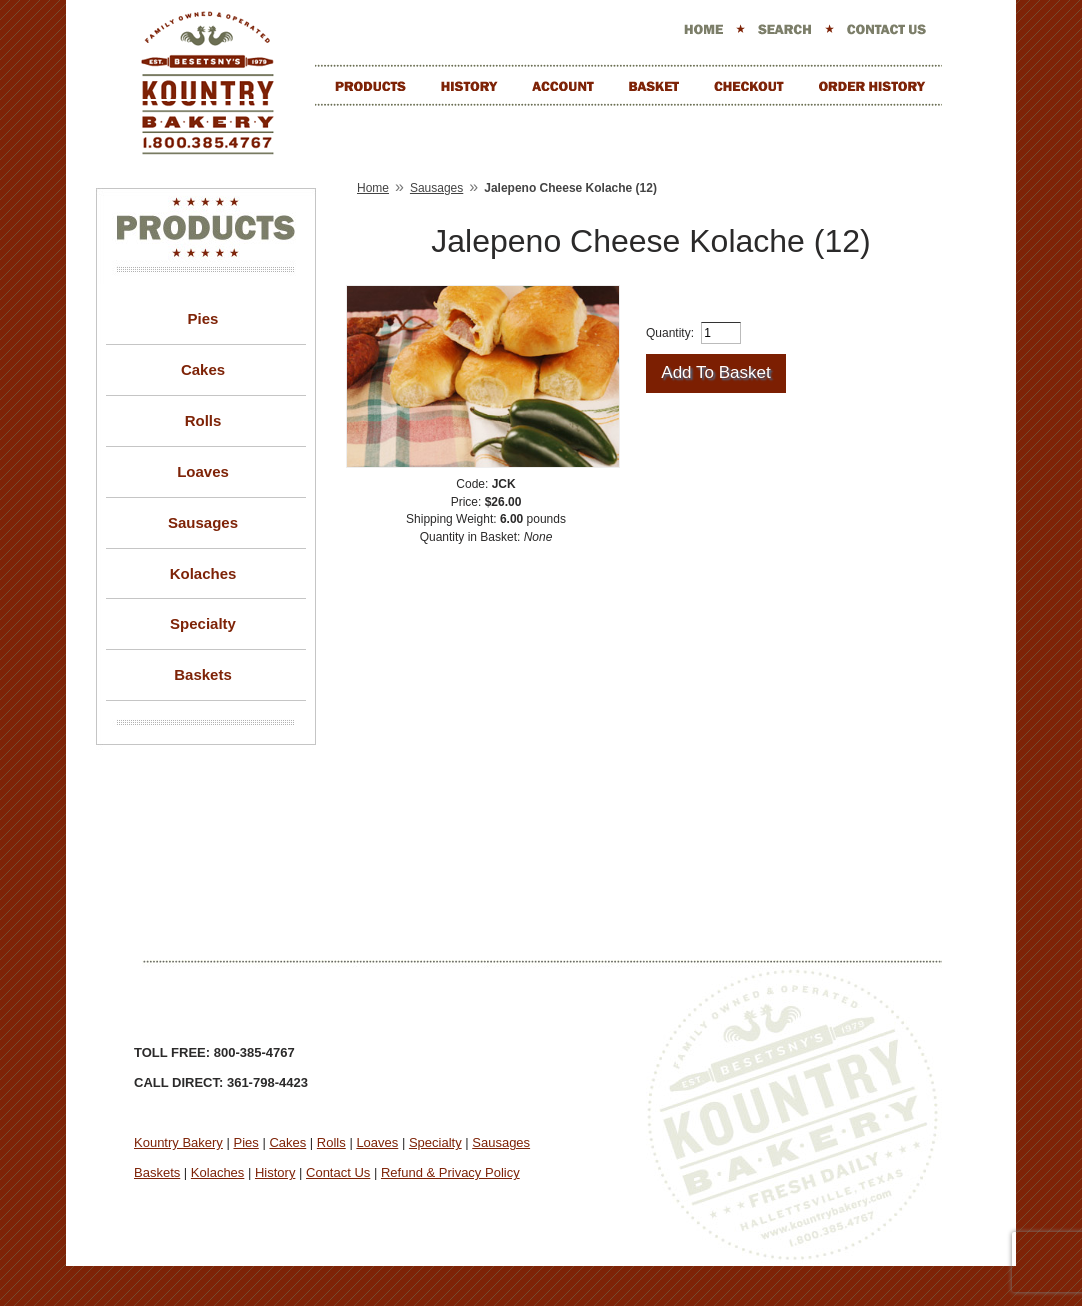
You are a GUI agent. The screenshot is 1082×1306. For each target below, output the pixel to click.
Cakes (203, 369)
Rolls (203, 420)
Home (373, 188)
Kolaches (203, 573)
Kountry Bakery (178, 1142)
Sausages (203, 522)
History (275, 1172)
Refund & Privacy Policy (450, 1172)
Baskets (203, 674)
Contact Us (338, 1172)
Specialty (203, 623)
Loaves (203, 471)
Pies (203, 318)
